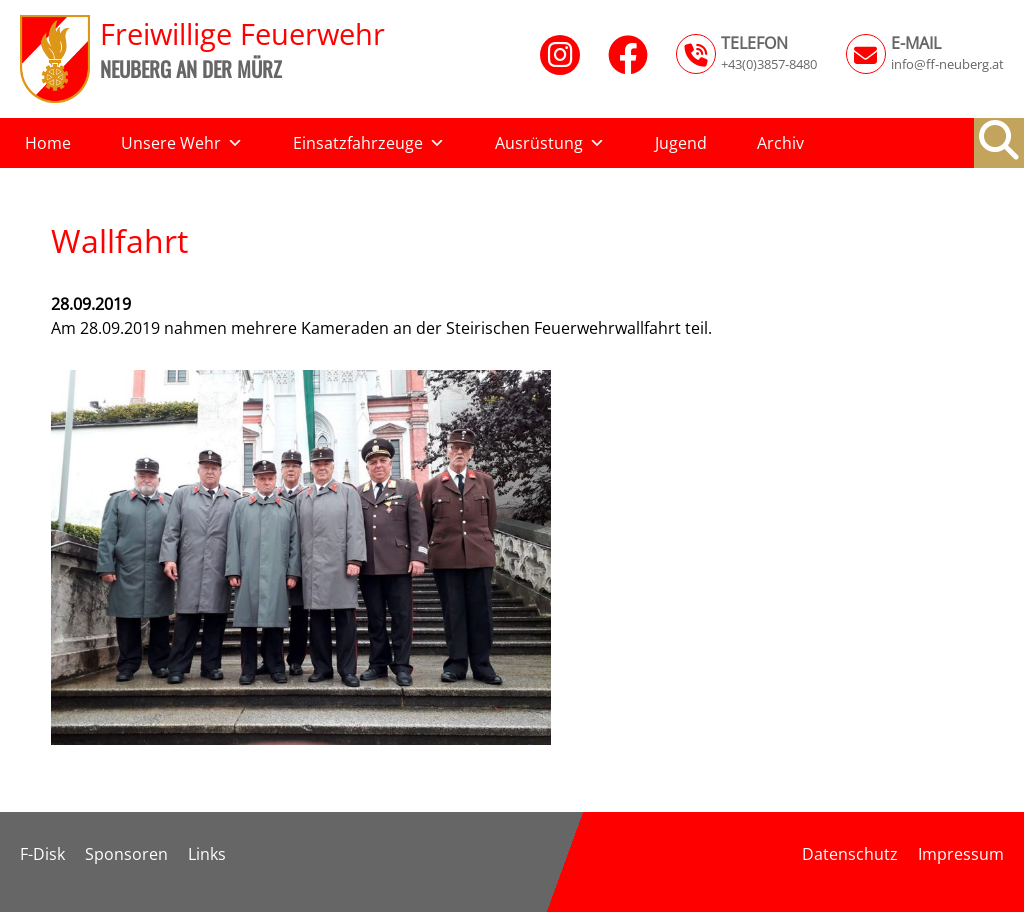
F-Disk (42, 854)
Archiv (780, 143)
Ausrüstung (550, 143)
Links (207, 854)
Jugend (681, 143)
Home (48, 143)
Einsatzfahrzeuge (369, 143)
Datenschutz (850, 854)
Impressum (961, 854)
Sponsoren (126, 854)
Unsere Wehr (182, 143)
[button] (999, 140)
